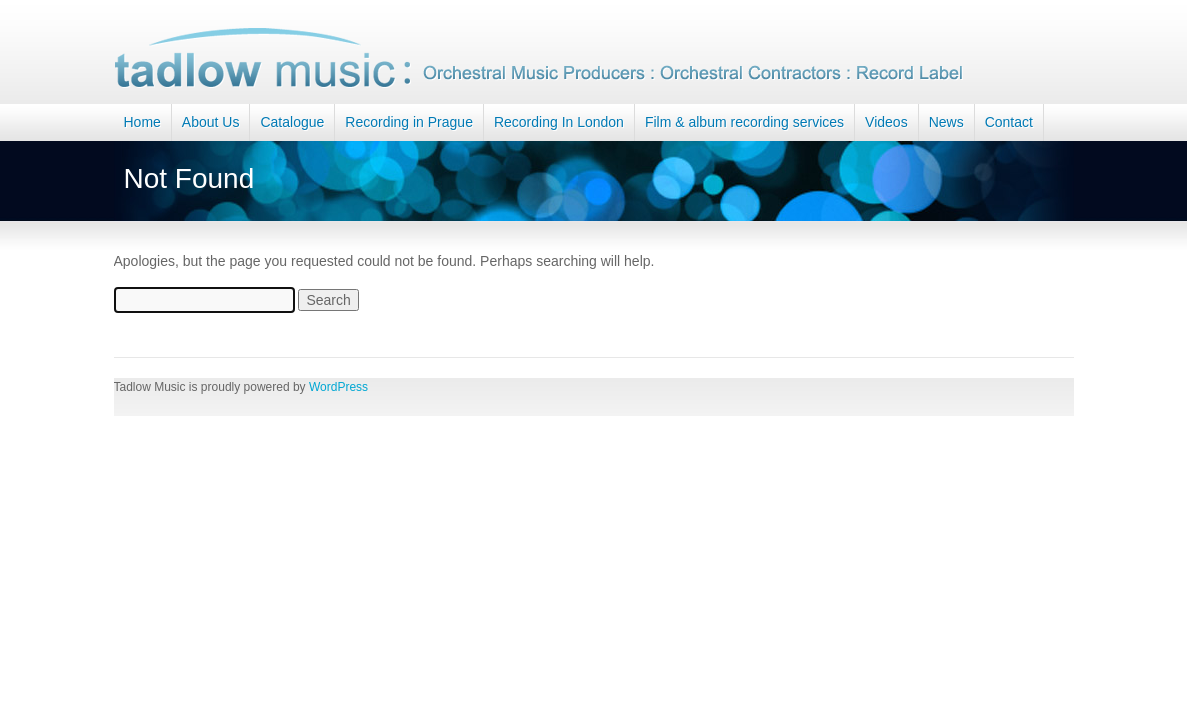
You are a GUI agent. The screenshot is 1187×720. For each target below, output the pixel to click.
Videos (886, 122)
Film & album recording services (744, 122)
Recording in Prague (409, 122)
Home (142, 122)
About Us (211, 122)
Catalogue (292, 122)
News (946, 122)
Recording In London (559, 122)
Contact (1009, 122)
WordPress (338, 387)
